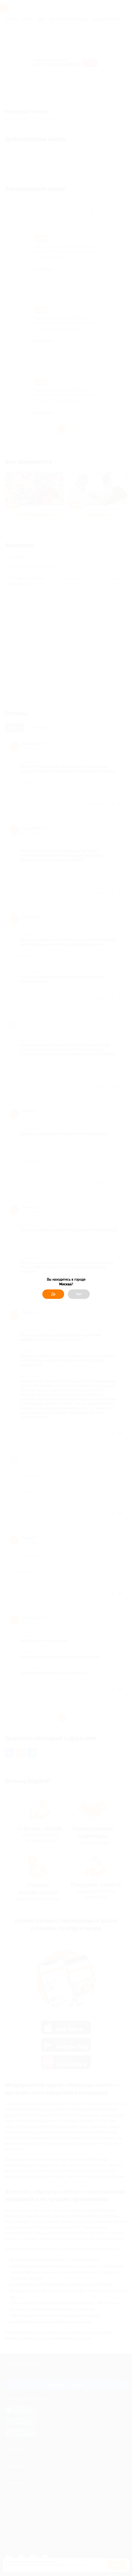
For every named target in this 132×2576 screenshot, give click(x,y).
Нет (79, 1294)
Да (53, 1294)
